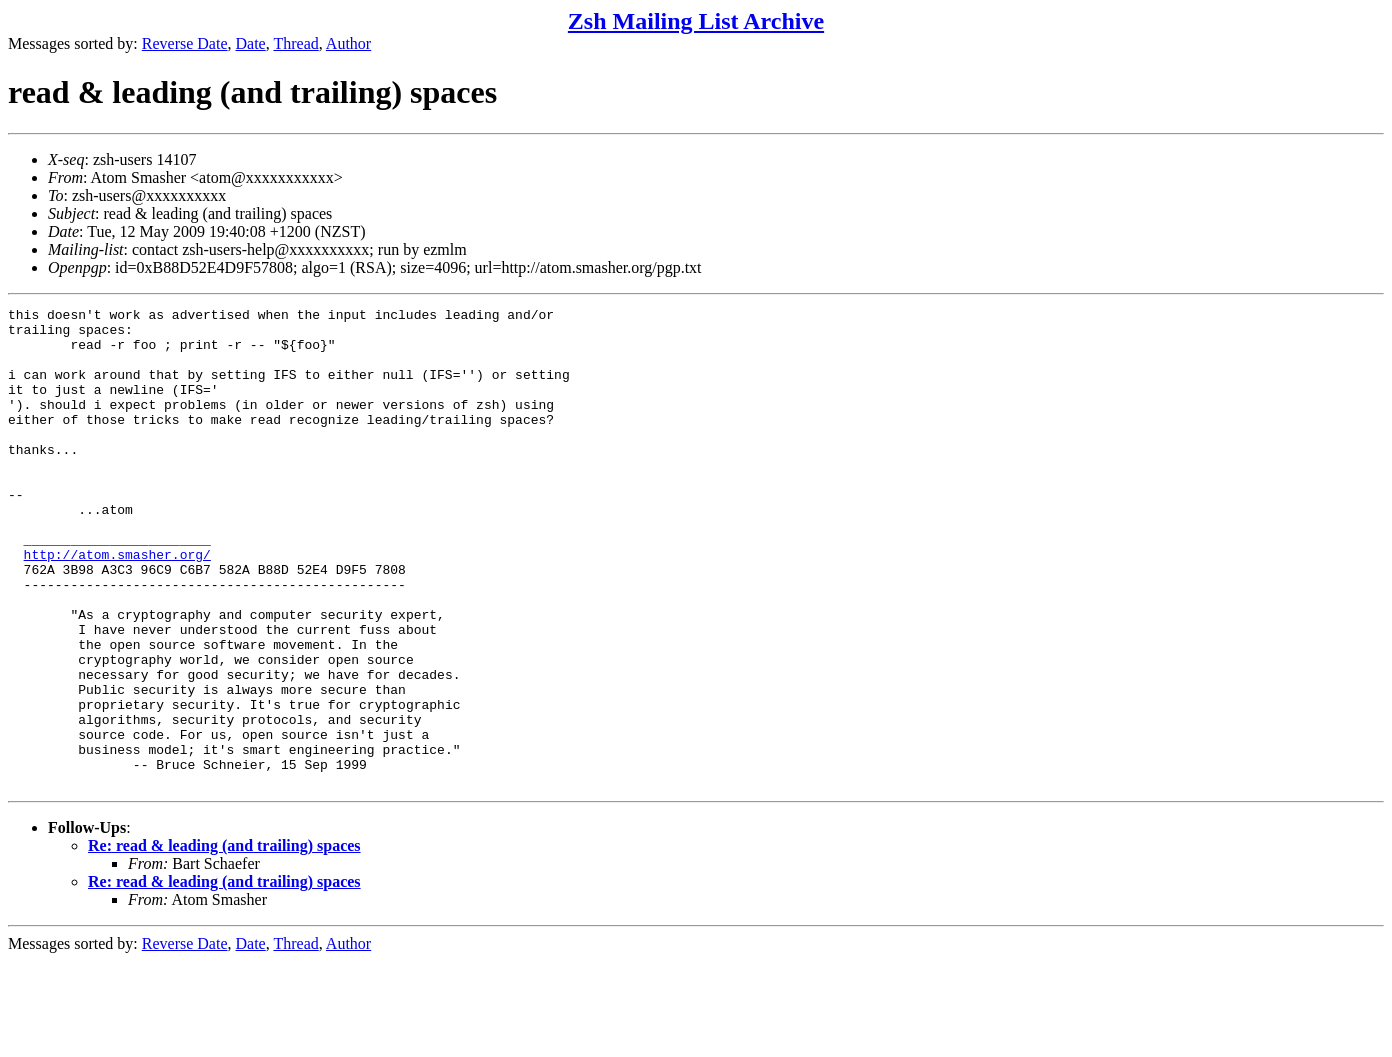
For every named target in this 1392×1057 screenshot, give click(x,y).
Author (348, 43)
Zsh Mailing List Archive (696, 21)
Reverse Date (185, 43)
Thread (295, 43)
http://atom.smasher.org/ (117, 605)
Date (251, 43)
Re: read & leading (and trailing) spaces (224, 941)
